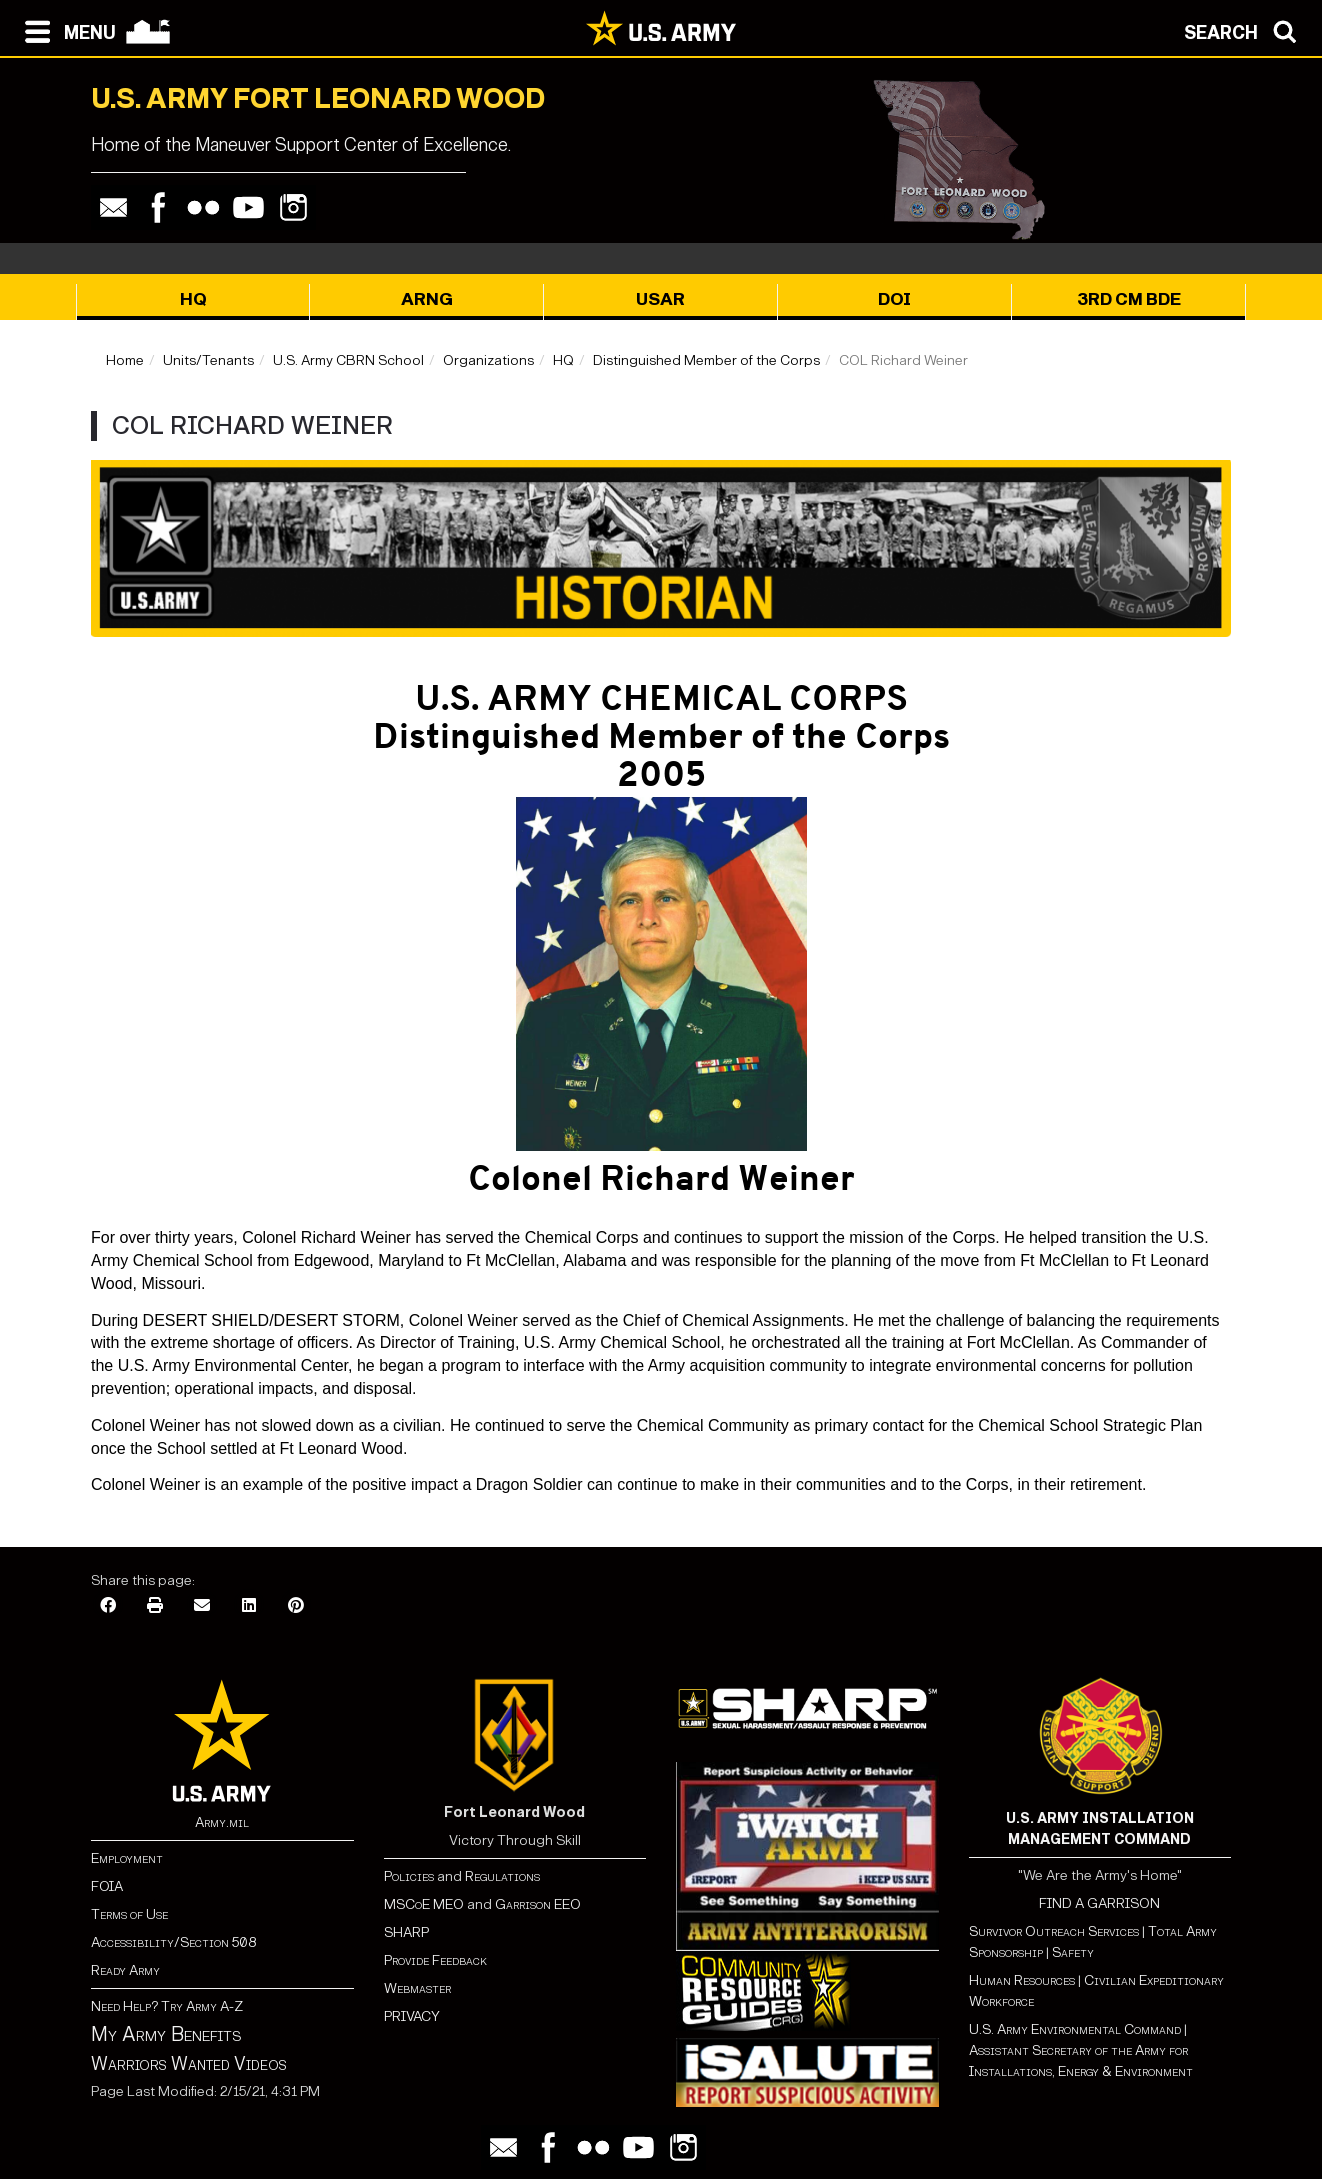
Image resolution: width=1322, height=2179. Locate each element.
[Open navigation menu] (65, 30)
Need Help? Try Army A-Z (167, 2006)
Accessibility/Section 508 (173, 1942)
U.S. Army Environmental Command (1075, 2029)
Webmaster (417, 1988)
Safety (1073, 1952)
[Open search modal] (1245, 30)
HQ (193, 299)
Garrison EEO (538, 1904)
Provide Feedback (435, 1960)
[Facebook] (108, 1606)
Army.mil (222, 1822)
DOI (894, 299)
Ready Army (125, 1970)
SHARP (406, 1932)
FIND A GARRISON (1099, 1903)
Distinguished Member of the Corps (706, 360)
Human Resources (1022, 1980)
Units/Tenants (208, 360)
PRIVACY (412, 2016)
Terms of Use (129, 1914)
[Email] (202, 1606)
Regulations (502, 1876)
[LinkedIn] (249, 1606)
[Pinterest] (296, 1606)
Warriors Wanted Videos (189, 2064)
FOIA (107, 1886)
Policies (410, 1876)
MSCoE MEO (424, 1904)
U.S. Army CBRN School (348, 360)
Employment (127, 1858)
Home (125, 360)
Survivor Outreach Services (1054, 1931)
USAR (660, 299)
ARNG (427, 299)
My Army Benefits (166, 2034)
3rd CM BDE (1129, 299)
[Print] (155, 1606)
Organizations (488, 360)
